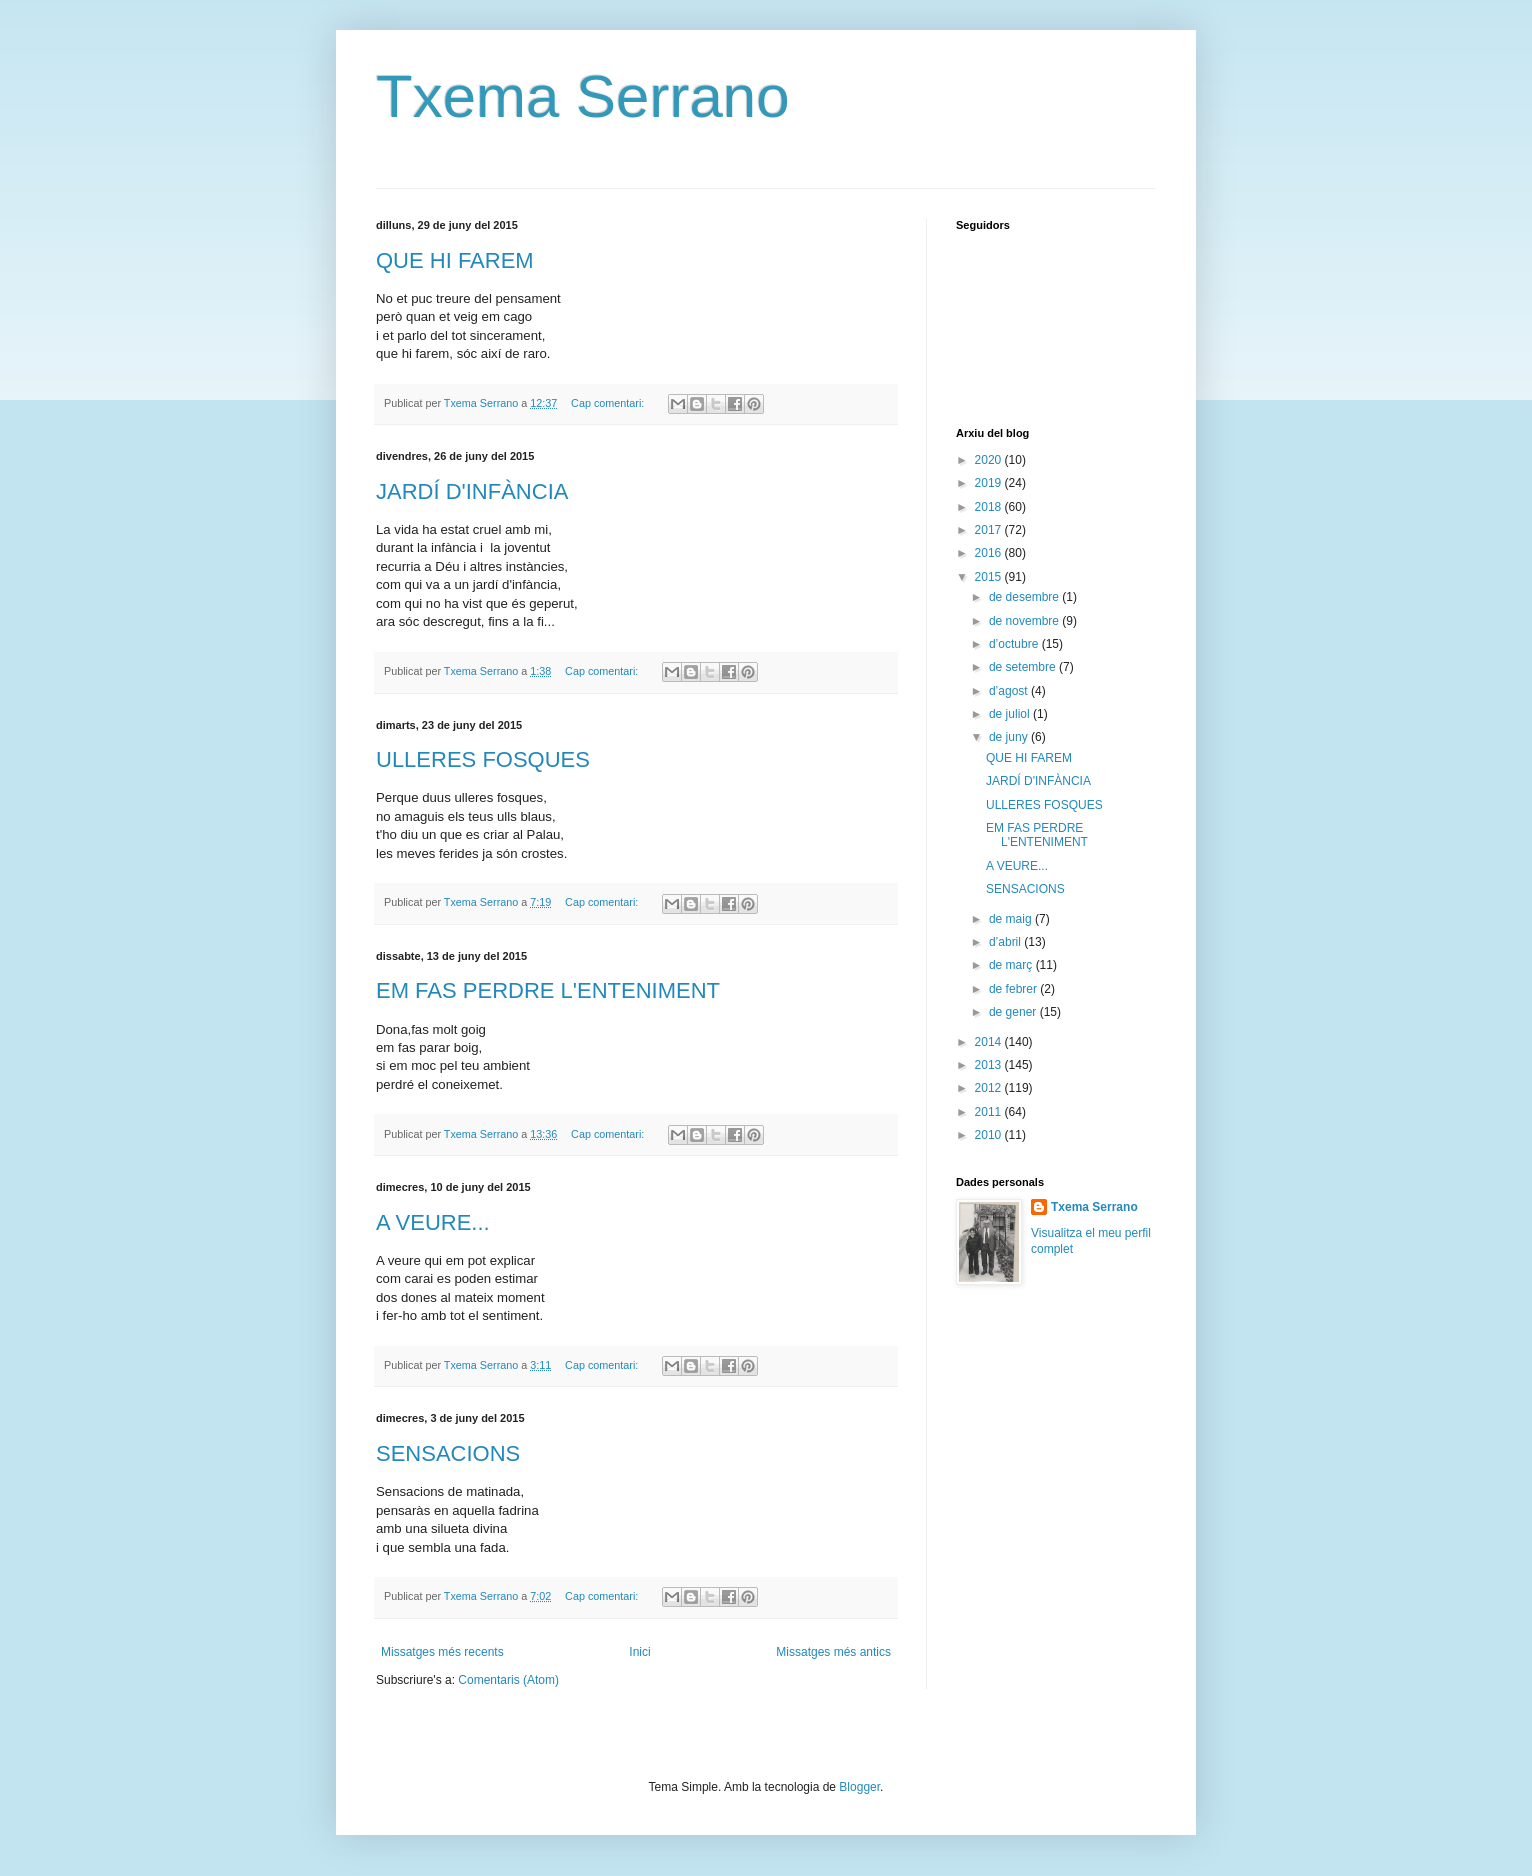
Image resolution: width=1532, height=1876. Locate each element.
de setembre (1024, 667)
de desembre (1025, 597)
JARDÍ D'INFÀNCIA (472, 491)
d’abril (1006, 942)
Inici (639, 1652)
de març (1012, 965)
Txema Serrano (583, 96)
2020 (990, 460)
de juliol (1011, 714)
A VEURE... (433, 1222)
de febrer (1014, 989)
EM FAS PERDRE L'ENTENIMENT (548, 990)
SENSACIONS (448, 1453)
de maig (1012, 919)
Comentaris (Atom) (508, 1680)
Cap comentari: (609, 403)
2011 (990, 1112)
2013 (990, 1065)
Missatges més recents (442, 1652)
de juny (1010, 737)
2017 (990, 530)
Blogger (859, 1787)
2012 (990, 1088)
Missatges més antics (833, 1652)
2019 (990, 483)
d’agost (1010, 691)
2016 (990, 553)
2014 (990, 1042)
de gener (1014, 1012)
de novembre (1025, 621)
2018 (990, 507)
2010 (990, 1135)
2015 (990, 577)
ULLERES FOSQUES (483, 759)
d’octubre (1015, 644)
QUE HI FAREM (455, 260)
